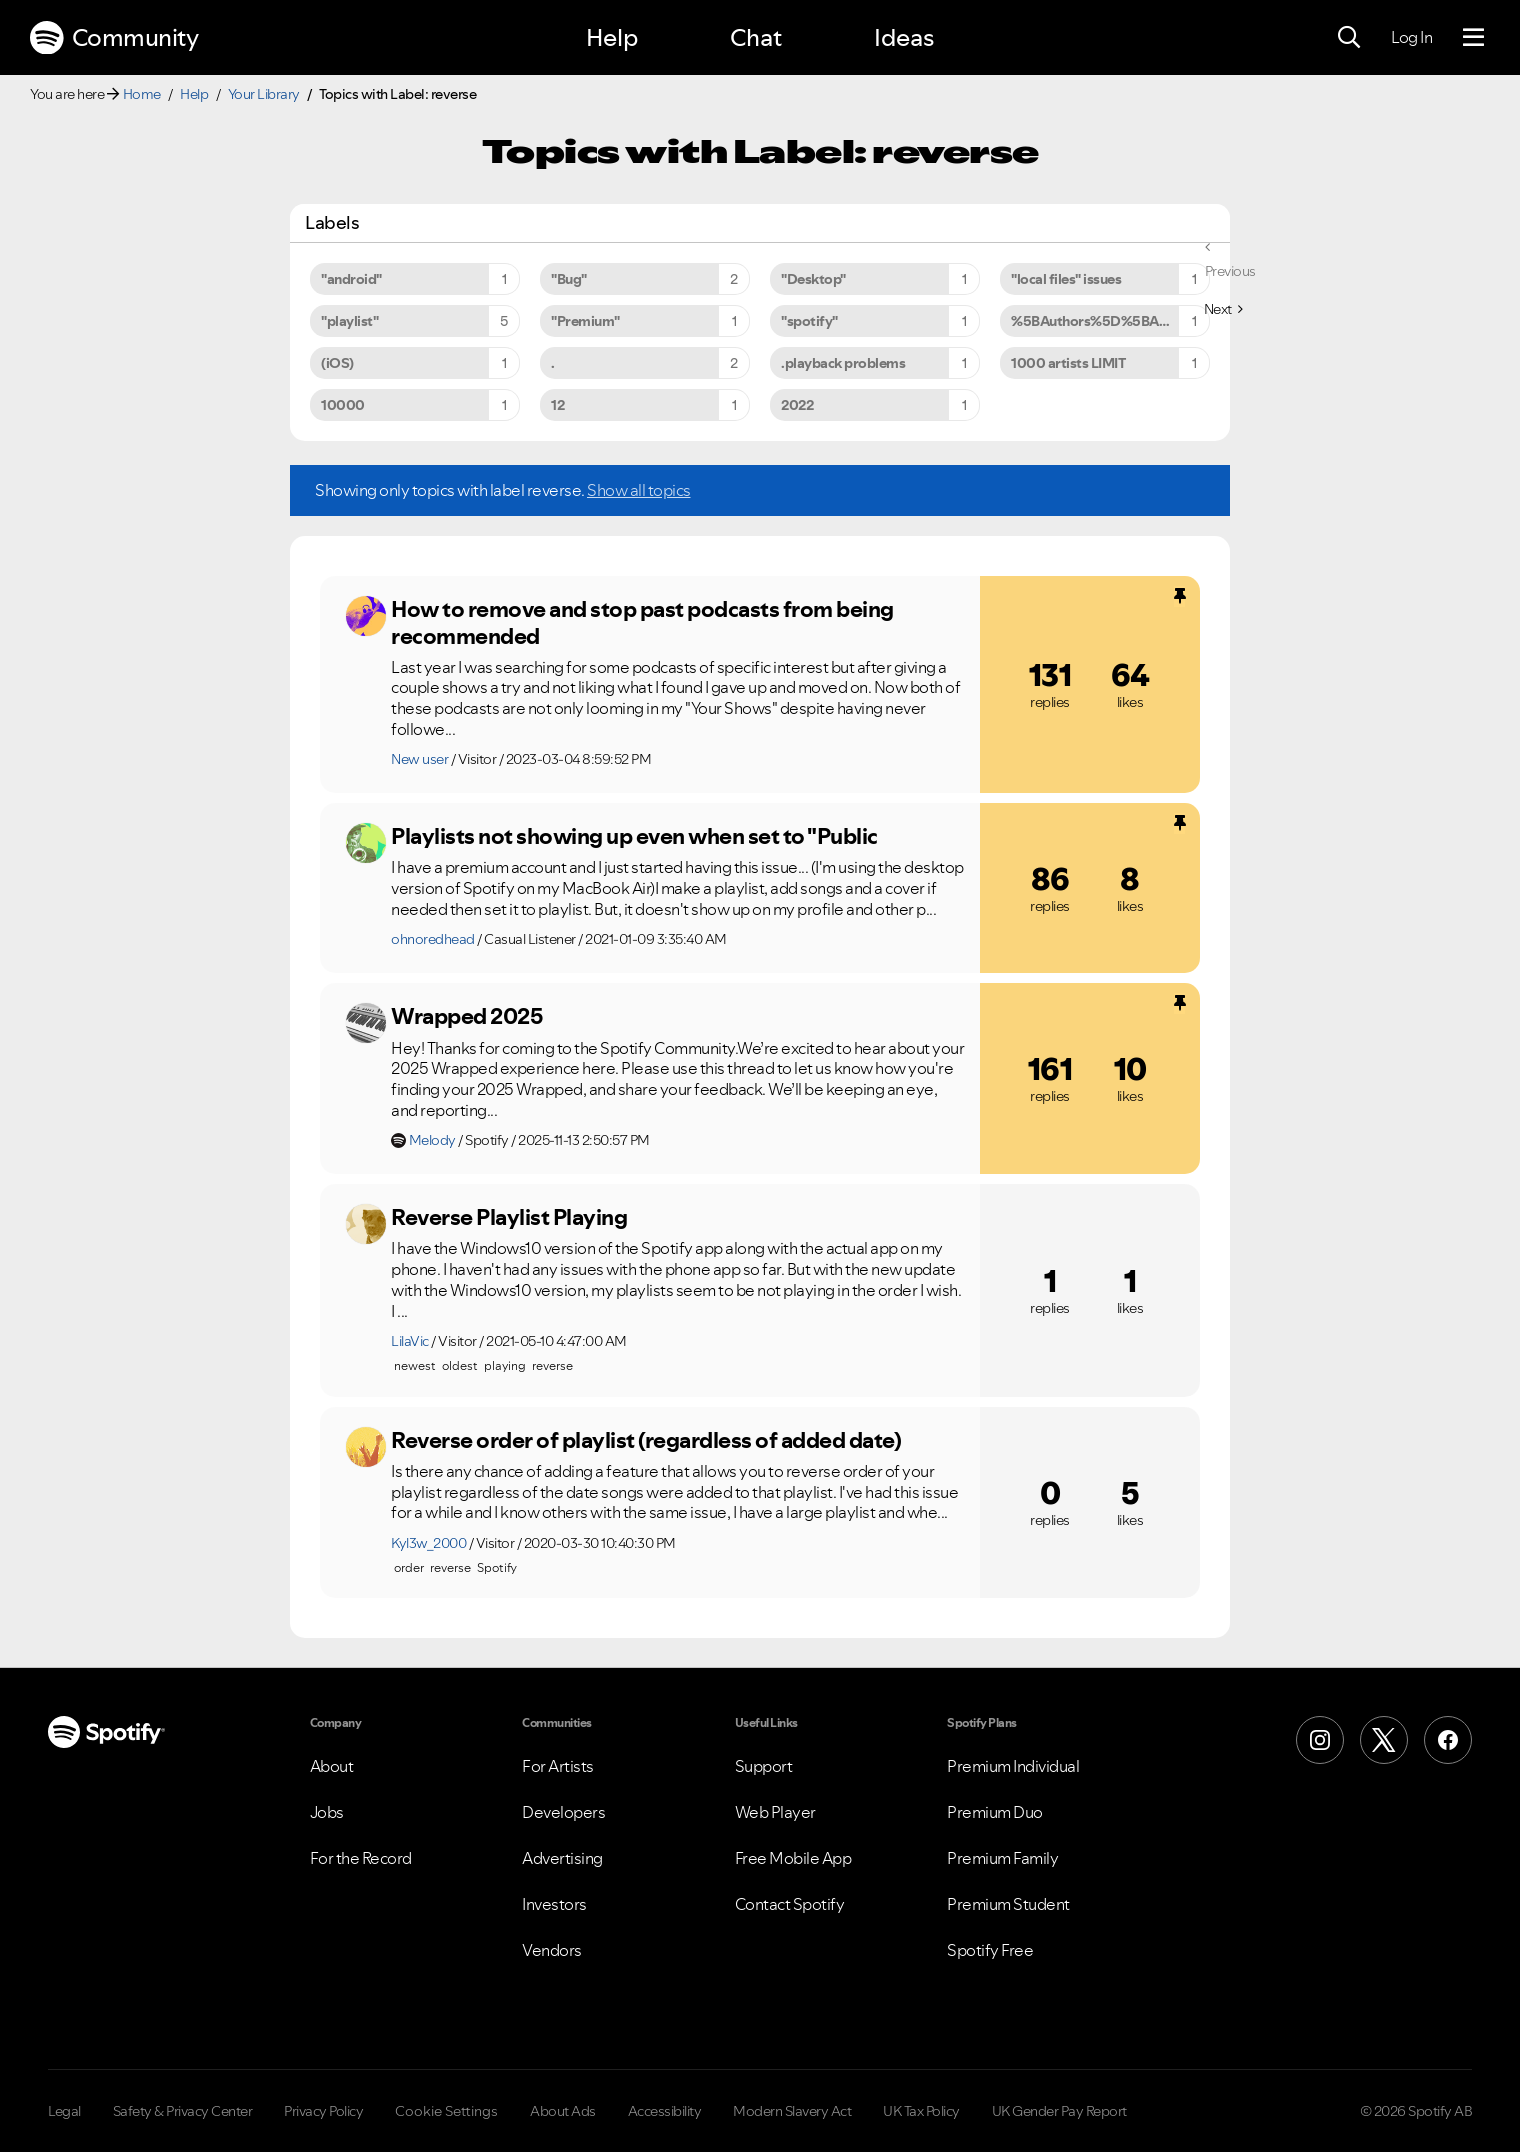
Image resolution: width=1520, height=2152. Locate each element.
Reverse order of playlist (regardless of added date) (646, 1440)
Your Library (264, 94)
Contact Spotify (790, 1904)
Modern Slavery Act (792, 2111)
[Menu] (1473, 38)
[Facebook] (1448, 1740)
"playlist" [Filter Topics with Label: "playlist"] (349, 321)
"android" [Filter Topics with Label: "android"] (351, 279)
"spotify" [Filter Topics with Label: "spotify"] (809, 321)
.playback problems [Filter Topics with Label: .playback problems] (843, 363)
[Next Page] (1223, 309)
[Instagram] (1320, 1740)
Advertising (562, 1858)
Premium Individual (1013, 1766)
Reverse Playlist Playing (509, 1217)
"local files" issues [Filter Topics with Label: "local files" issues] (1066, 279)
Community (114, 38)
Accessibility (665, 2111)
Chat (756, 37)
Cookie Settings (446, 2111)
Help (612, 37)
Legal (64, 2111)
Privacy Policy (323, 2111)
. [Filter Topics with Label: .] (553, 363)
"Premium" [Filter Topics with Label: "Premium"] (585, 321)
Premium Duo (995, 1812)
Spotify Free (990, 1950)
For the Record (361, 1858)
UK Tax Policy (921, 2111)
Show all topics (639, 490)
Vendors (552, 1950)
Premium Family (1002, 1858)
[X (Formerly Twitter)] (1384, 1740)
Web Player (775, 1812)
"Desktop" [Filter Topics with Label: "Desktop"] (813, 279)
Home (142, 94)
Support (764, 1766)
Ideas (904, 37)
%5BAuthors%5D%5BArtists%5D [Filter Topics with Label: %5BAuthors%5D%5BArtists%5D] (1110, 321)
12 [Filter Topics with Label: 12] (557, 405)
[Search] (1349, 38)
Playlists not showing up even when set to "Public (634, 836)
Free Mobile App (793, 1858)
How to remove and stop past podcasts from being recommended (642, 622)
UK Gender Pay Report (1059, 2111)
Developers (563, 1812)
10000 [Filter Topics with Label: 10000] (343, 405)
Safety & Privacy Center (183, 2111)
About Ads (563, 2111)
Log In (1411, 37)
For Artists (558, 1766)
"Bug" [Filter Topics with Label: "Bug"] (569, 279)
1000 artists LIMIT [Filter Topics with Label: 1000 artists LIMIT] (1068, 363)
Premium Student (1008, 1904)
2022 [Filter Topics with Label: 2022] (797, 405)
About (332, 1766)
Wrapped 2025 (467, 1016)
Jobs (327, 1812)
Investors (554, 1904)
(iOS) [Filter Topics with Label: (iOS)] (337, 363)
